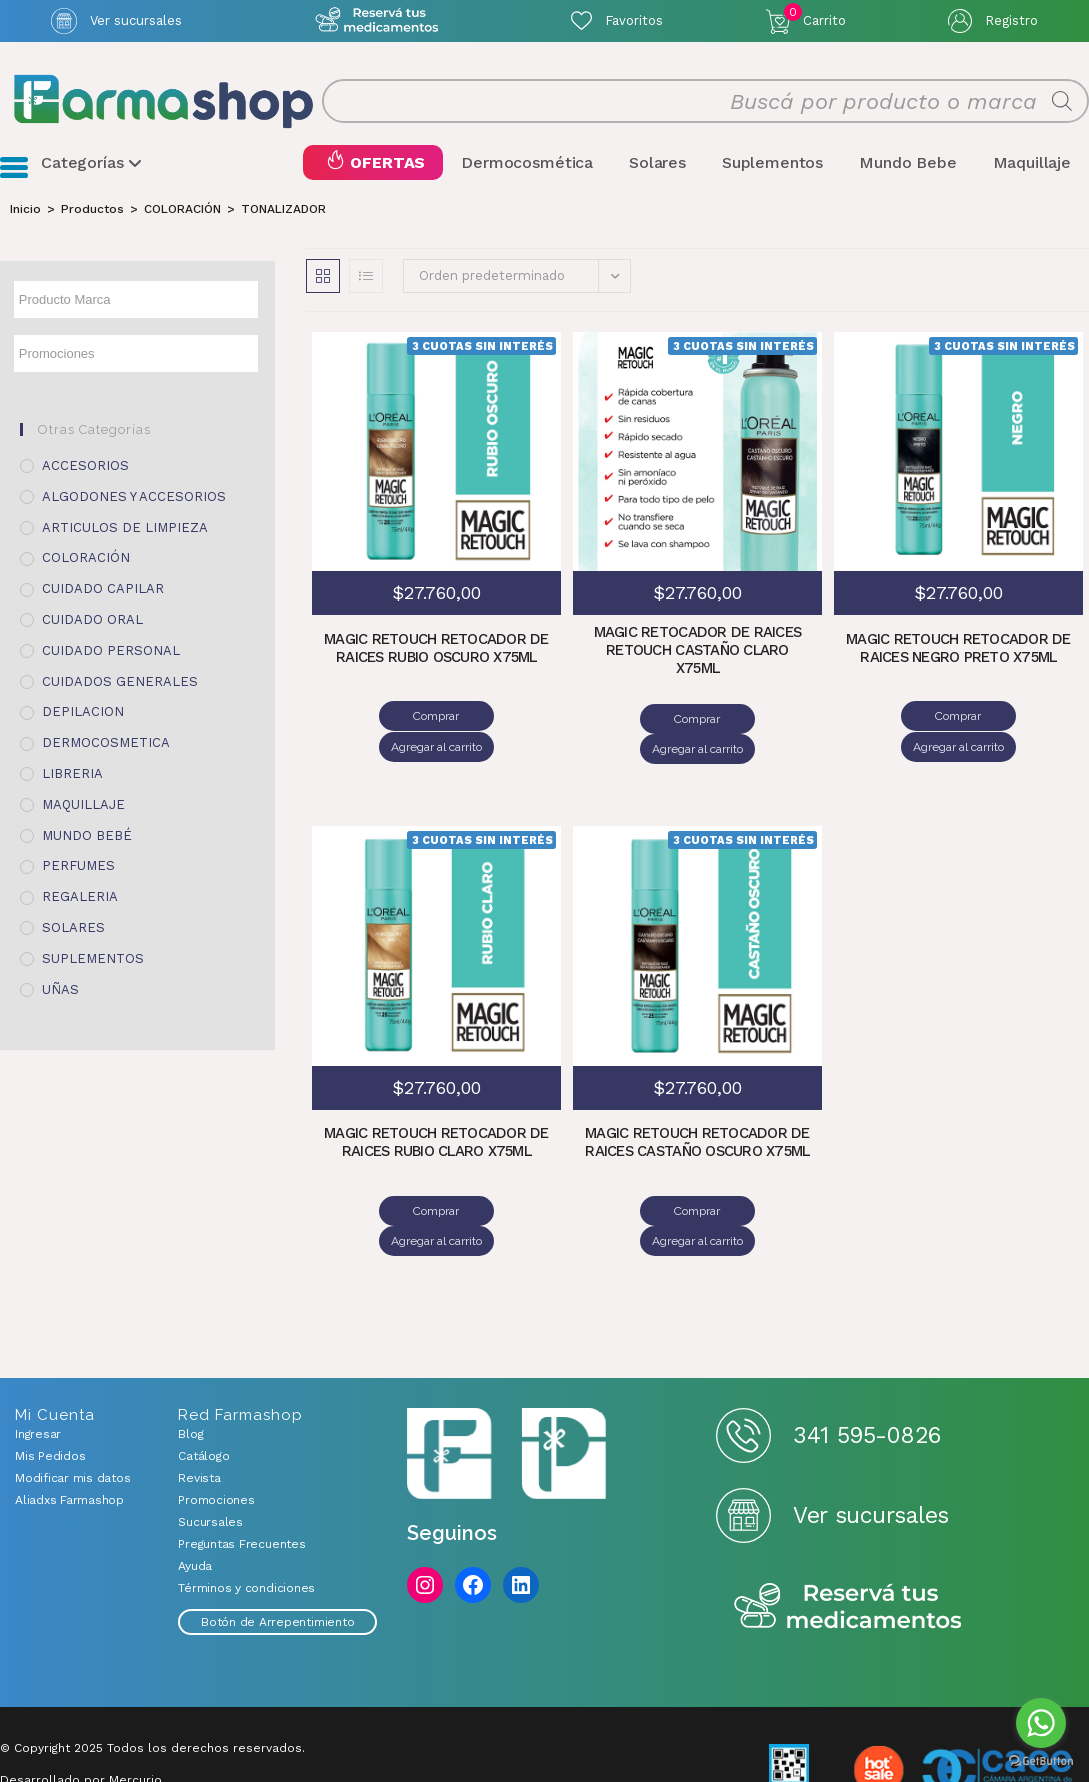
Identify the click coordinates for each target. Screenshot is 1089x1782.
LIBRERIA (72, 774)
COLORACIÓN (86, 558)
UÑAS (60, 989)
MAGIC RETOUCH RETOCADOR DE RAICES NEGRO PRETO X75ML (959, 650)
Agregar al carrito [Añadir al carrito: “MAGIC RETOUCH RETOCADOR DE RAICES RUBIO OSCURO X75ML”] (497, 717)
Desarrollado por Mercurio (81, 1720)
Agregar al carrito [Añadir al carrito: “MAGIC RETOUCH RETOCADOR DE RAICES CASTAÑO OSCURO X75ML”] (758, 1181)
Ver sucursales (136, 20)
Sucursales (210, 1462)
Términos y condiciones (246, 1528)
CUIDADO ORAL (92, 620)
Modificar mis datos (72, 1418)
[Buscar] (1062, 102)
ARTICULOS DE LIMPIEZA (125, 527)
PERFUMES (78, 866)
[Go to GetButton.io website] (1041, 1761)
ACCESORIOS (85, 466)
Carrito (815, 16)
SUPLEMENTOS (93, 958)
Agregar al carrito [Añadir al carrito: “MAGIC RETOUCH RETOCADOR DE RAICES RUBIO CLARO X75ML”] (497, 1180)
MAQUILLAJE (83, 804)
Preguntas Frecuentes (241, 1484)
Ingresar (38, 1374)
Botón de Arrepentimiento (277, 1562)
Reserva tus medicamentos (848, 1547)
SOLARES (73, 928)
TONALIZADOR (283, 209)
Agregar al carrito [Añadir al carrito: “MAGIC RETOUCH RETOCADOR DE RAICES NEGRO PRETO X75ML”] (1019, 717)
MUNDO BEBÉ (87, 835)
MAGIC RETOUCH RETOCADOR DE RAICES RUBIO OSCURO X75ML (437, 650)
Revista (199, 1418)
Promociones (216, 1440)
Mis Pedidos (50, 1396)
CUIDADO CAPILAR (103, 589)
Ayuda (195, 1506)
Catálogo (203, 1396)
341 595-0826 (866, 1374)
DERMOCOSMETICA (106, 743)
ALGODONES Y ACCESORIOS (134, 497)
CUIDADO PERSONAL (111, 650)
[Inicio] (25, 209)
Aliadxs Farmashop (69, 1440)
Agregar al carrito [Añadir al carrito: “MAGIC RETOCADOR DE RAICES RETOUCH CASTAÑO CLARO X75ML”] (758, 719)
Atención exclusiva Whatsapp (376, 20)
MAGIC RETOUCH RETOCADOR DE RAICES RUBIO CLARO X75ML (437, 1112)
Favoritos (634, 20)
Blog (190, 1374)
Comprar (376, 717)
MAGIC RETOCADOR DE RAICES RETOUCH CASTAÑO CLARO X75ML (697, 651)
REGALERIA (80, 897)
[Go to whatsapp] (1041, 1723)
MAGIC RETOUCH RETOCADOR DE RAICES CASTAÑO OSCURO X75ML (698, 1113)
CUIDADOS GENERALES (120, 681)
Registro (1011, 20)
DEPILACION (83, 712)
